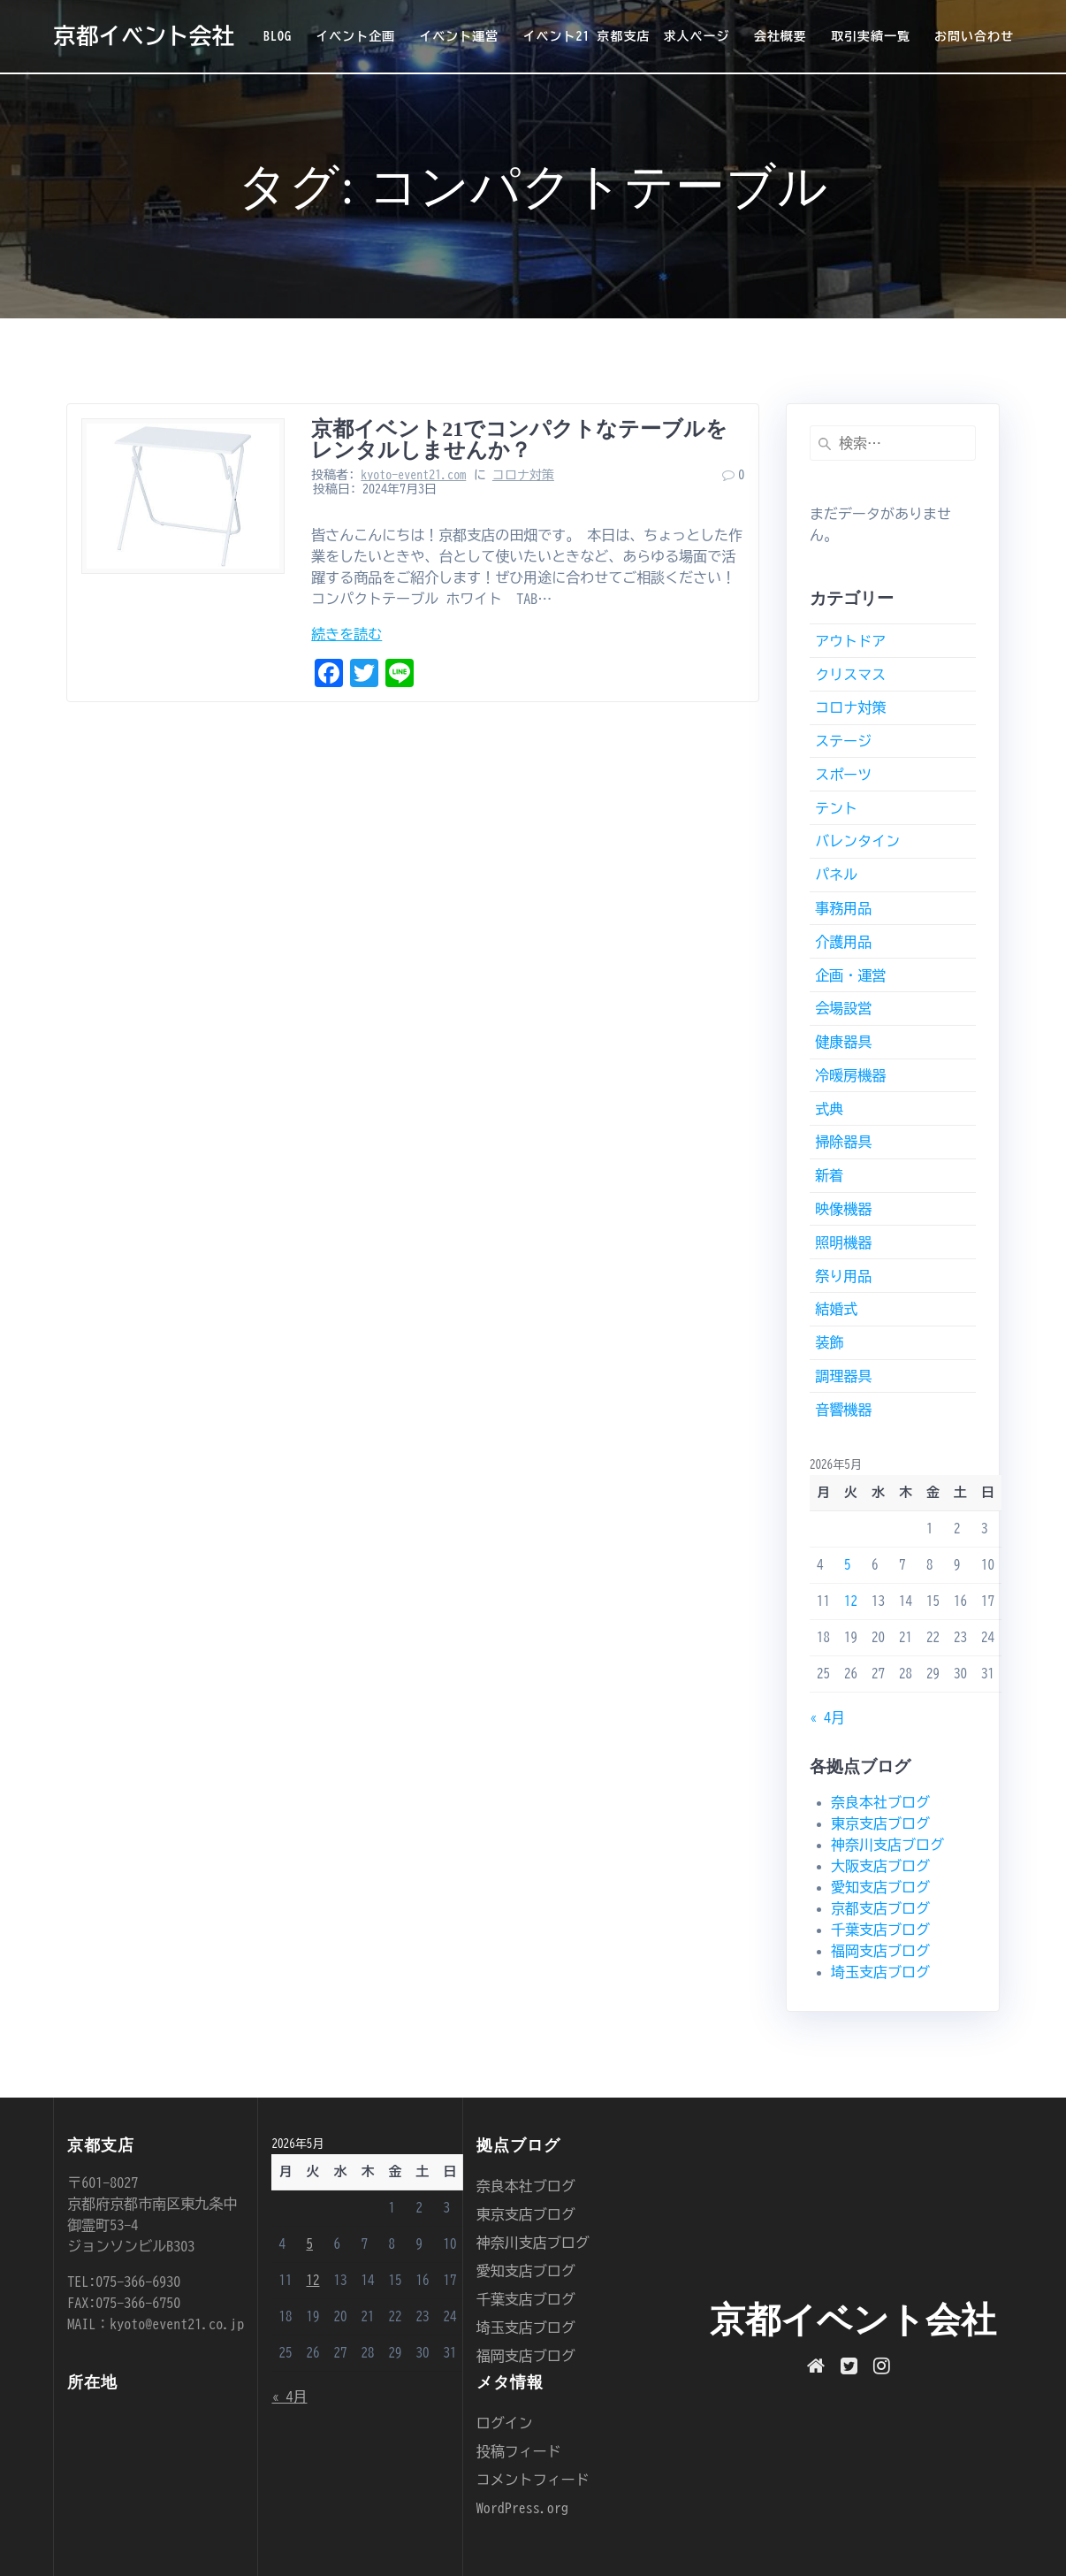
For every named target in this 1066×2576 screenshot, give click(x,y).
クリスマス (850, 675)
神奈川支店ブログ (887, 1845)
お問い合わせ (974, 36)
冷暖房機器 (850, 1075)
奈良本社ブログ (880, 1802)
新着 (829, 1175)
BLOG (277, 36)
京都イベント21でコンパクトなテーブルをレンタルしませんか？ (519, 439)
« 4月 (827, 1717)
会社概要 (780, 36)
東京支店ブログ (880, 1823)
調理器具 (843, 1376)
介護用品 (843, 942)
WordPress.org (522, 2508)
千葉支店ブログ (880, 1929)
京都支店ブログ (880, 1908)
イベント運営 (459, 36)
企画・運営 (850, 975)
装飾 (829, 1342)
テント (836, 808)
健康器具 (843, 1042)
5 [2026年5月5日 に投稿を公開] (847, 1564)
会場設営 (843, 1008)
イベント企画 (355, 36)
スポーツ (843, 775)
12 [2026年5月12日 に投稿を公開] (850, 1601)
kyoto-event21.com (413, 475)
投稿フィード (518, 2451)
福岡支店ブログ (880, 1951)
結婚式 (836, 1309)
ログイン (504, 2423)
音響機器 (843, 1410)
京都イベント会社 (143, 36)
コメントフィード (533, 2480)
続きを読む (346, 634)
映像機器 (843, 1209)
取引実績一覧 (870, 36)
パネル (836, 875)
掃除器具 (843, 1142)
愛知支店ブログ (880, 1887)
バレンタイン (857, 841)
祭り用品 (843, 1276)
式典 (829, 1109)
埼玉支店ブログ (880, 1972)
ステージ (843, 741)
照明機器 (843, 1242)
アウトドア (850, 641)
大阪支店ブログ (880, 1866)
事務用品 (843, 908)
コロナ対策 (523, 475)
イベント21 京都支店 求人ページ (626, 36)
